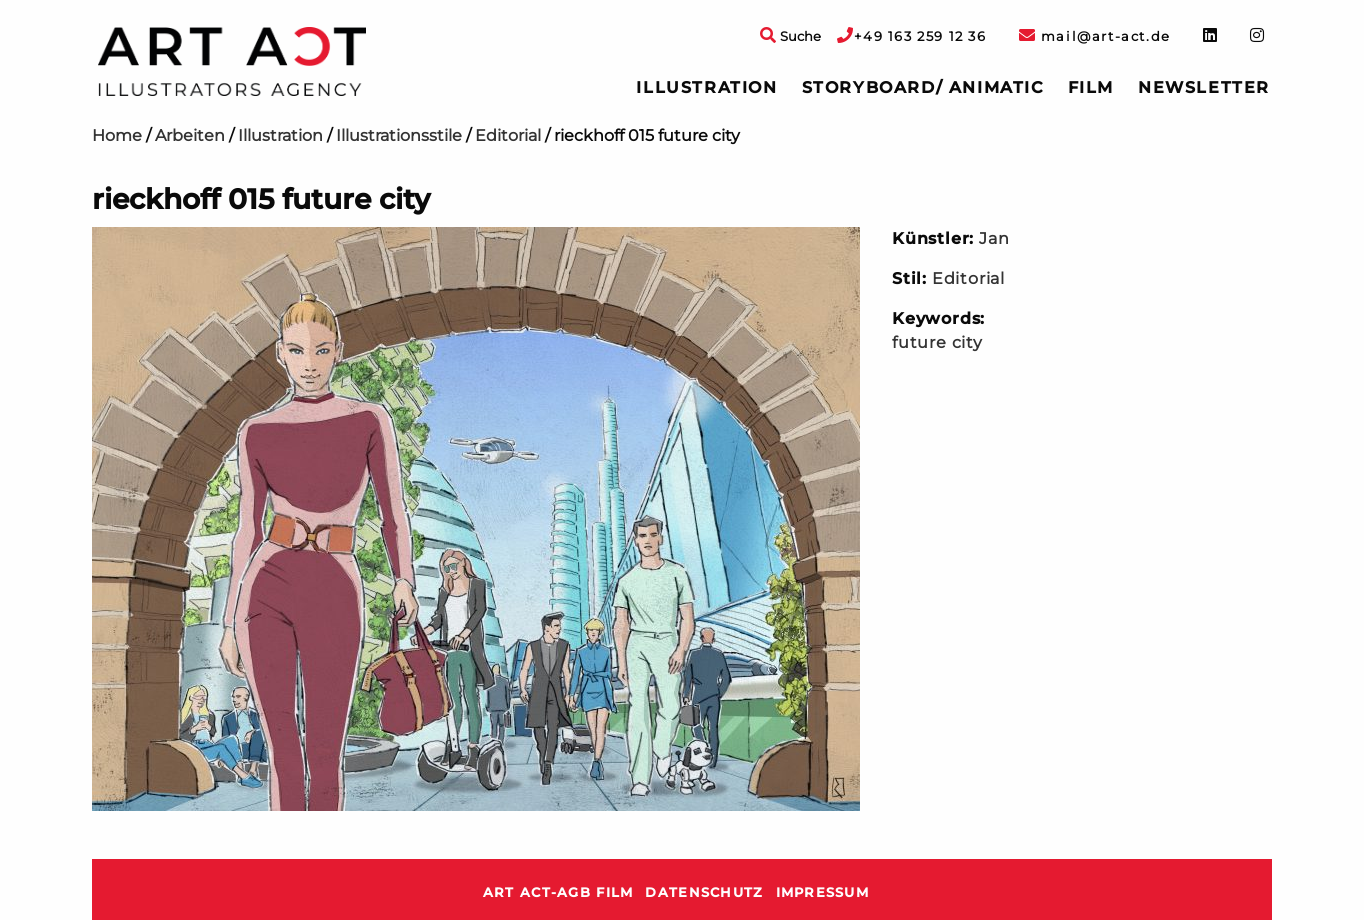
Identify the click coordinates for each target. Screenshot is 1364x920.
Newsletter (1204, 87)
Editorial (508, 135)
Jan (994, 238)
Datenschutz (704, 892)
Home (117, 135)
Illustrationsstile (399, 135)
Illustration (706, 87)
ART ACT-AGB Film (558, 892)
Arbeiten (190, 135)
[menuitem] (706, 88)
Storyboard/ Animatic (923, 87)
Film (1091, 87)
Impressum (823, 892)
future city (937, 342)
